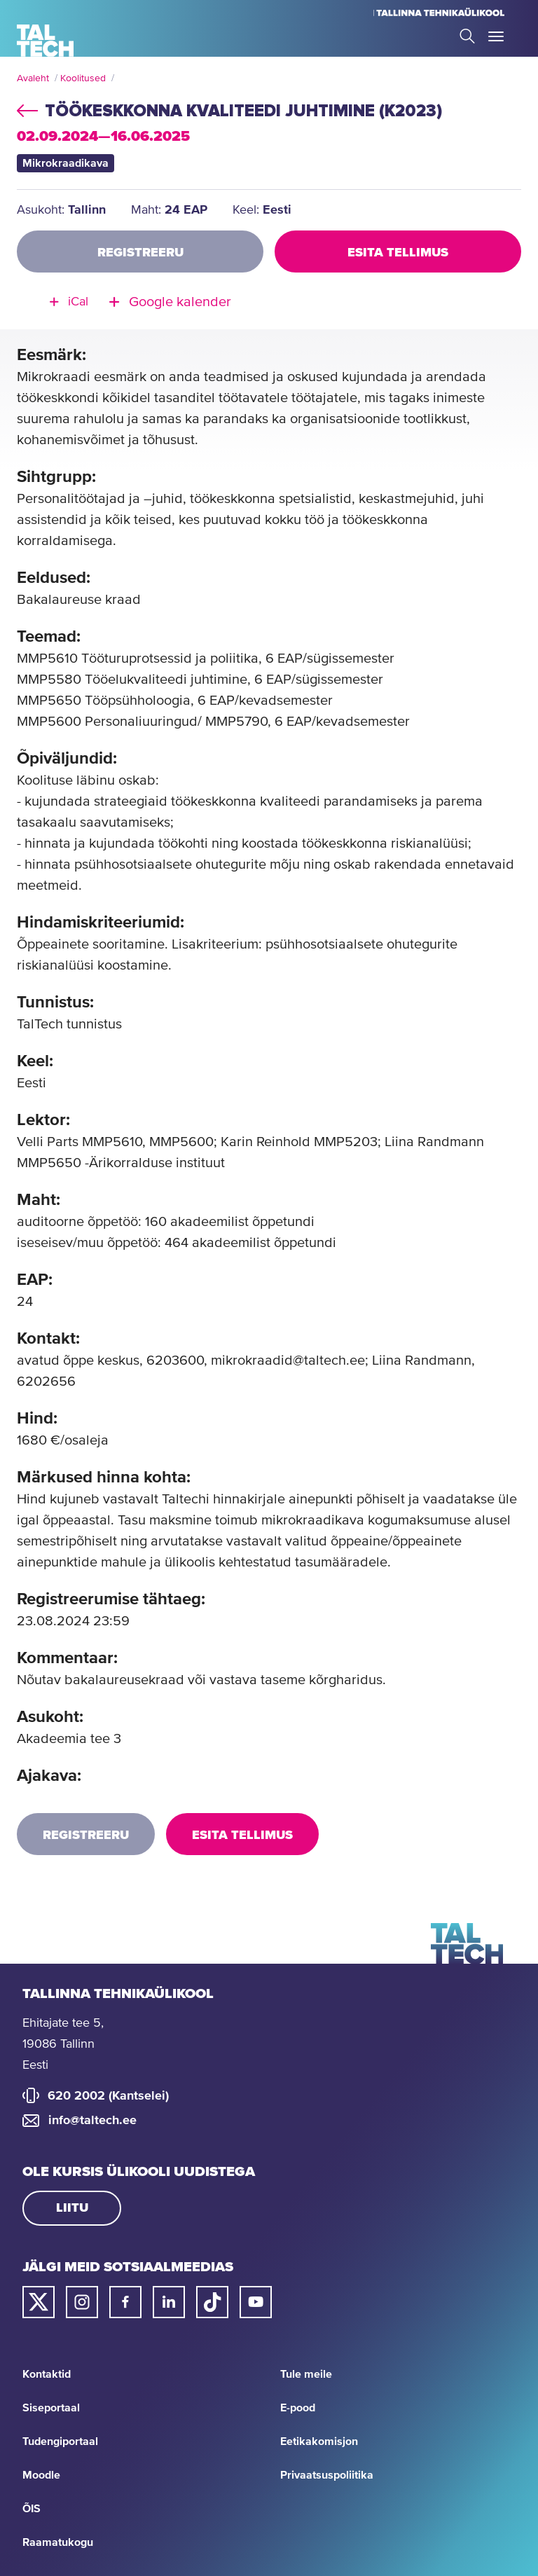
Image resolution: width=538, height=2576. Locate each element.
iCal (78, 302)
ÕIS (31, 2508)
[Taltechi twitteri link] (38, 2302)
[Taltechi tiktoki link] (212, 2302)
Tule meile (306, 2374)
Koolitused (83, 78)
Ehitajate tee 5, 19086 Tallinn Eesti (63, 2044)
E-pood (297, 2407)
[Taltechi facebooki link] (125, 2302)
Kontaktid (46, 2374)
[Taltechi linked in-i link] (169, 2302)
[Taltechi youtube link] (256, 2302)
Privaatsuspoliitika (326, 2475)
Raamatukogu (57, 2542)
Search (467, 36)
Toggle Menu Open (496, 36)
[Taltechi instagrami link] (82, 2302)
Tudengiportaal (60, 2441)
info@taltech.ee (92, 2120)
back (27, 108)
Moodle (41, 2475)
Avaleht (33, 78)
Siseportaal (51, 2407)
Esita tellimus (397, 253)
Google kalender (180, 302)
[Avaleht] (45, 41)
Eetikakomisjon (319, 2441)
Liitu (72, 2208)
